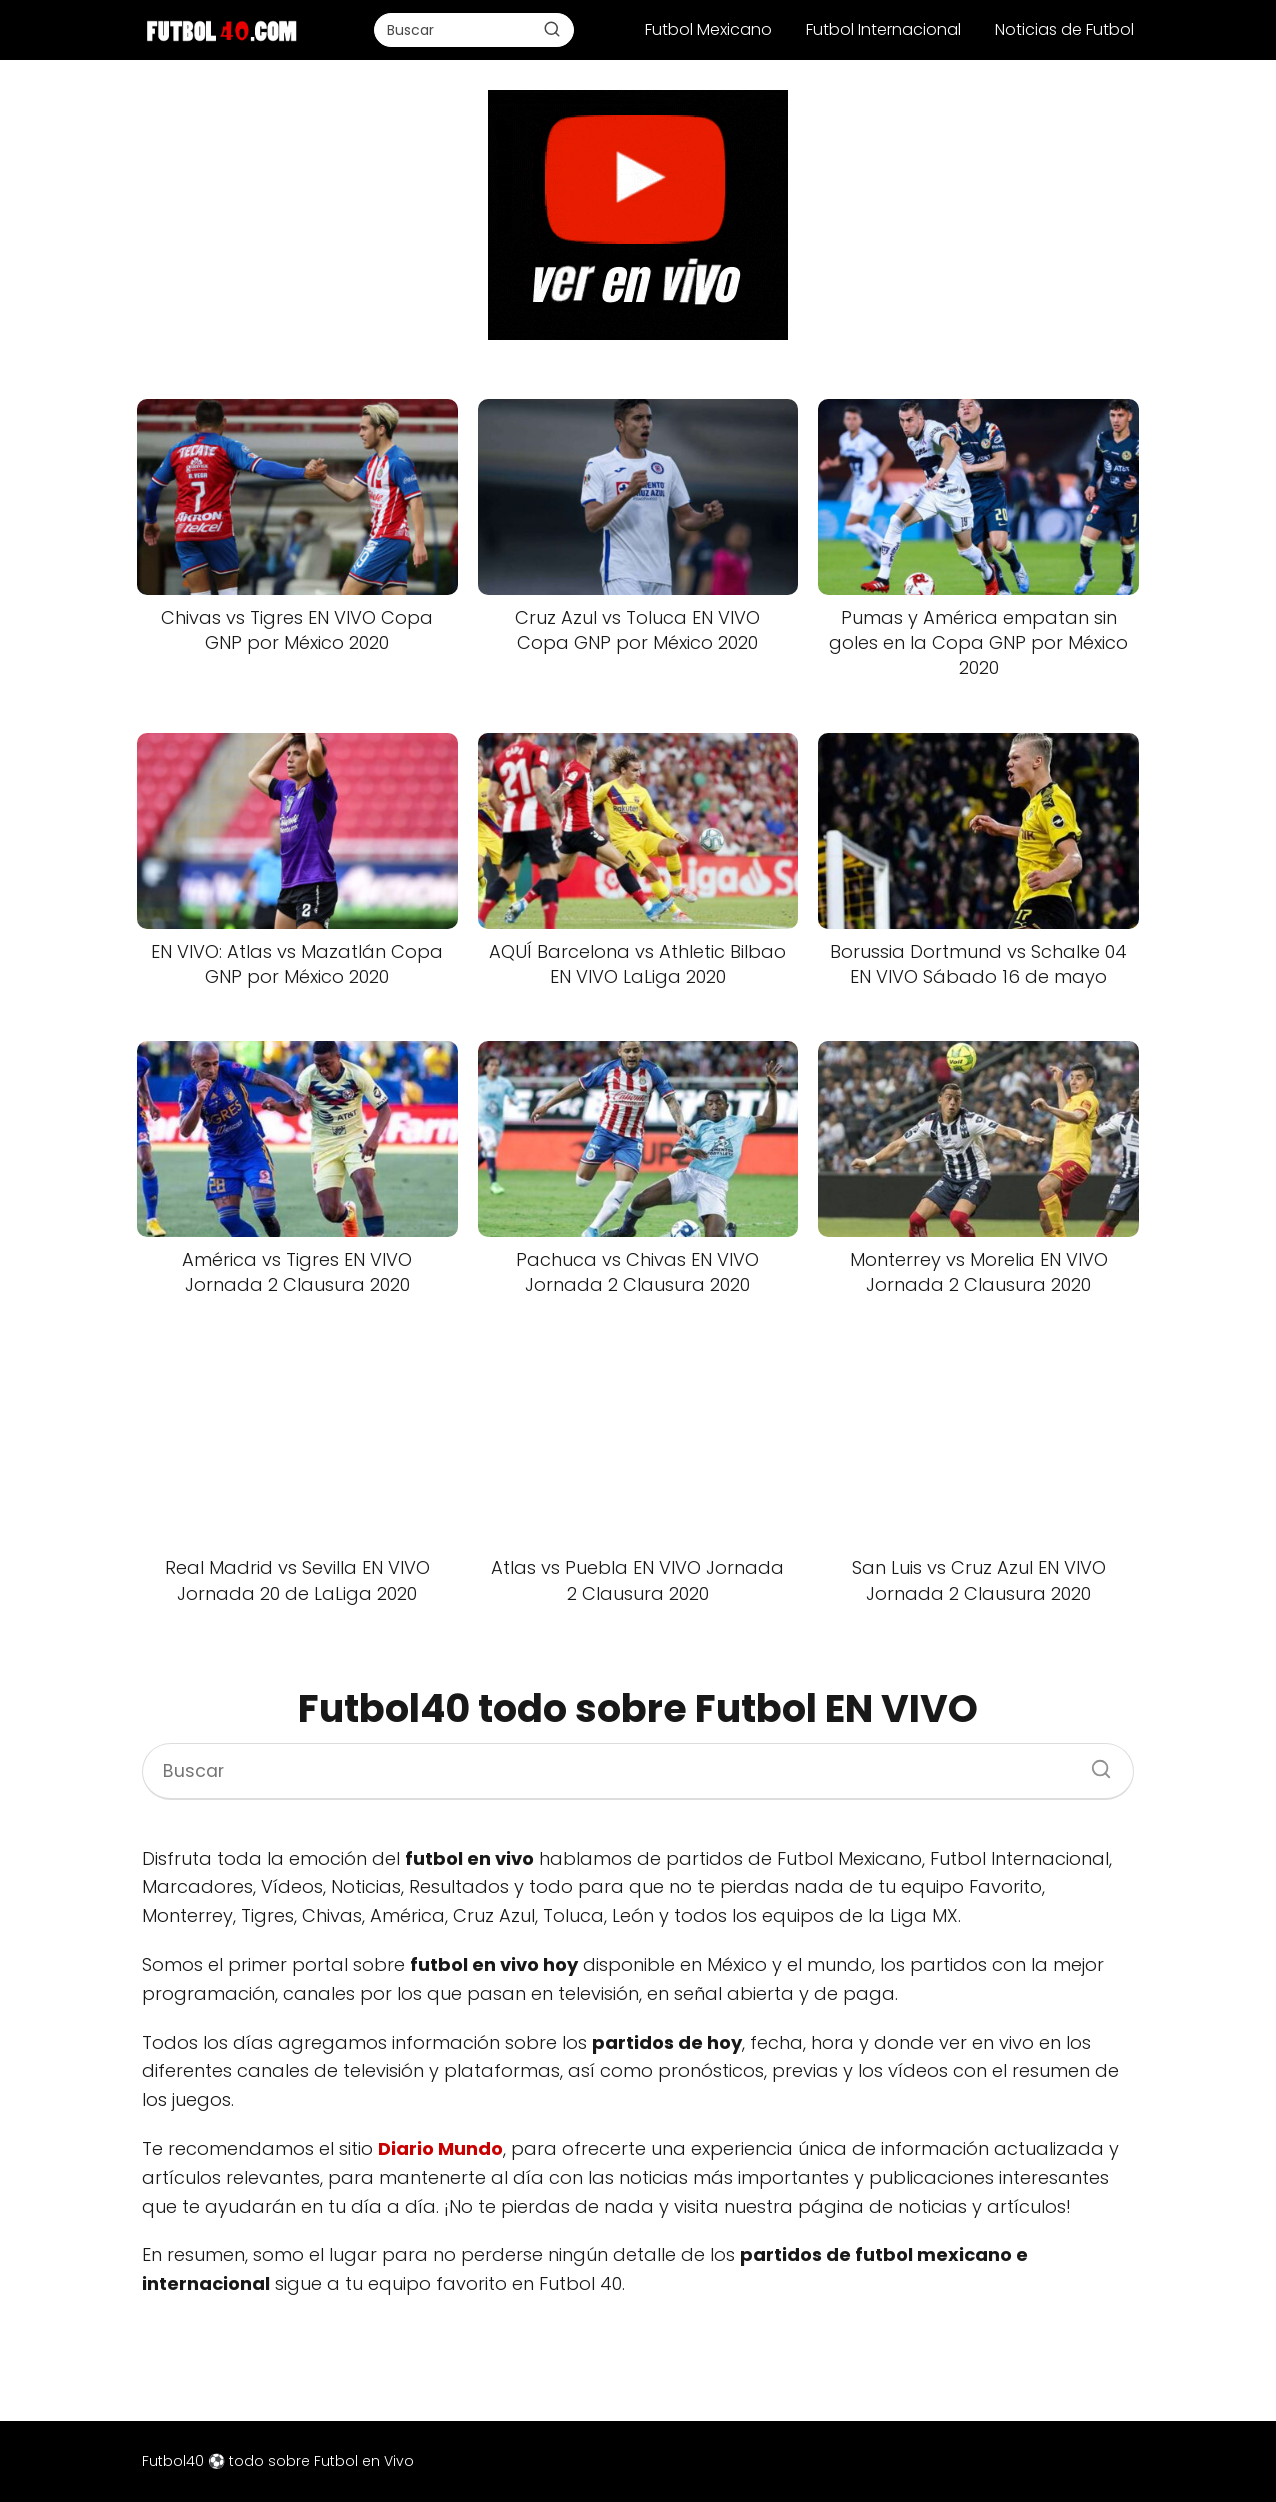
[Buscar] (552, 29)
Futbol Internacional (883, 29)
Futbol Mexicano (708, 29)
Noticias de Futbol (1064, 29)
